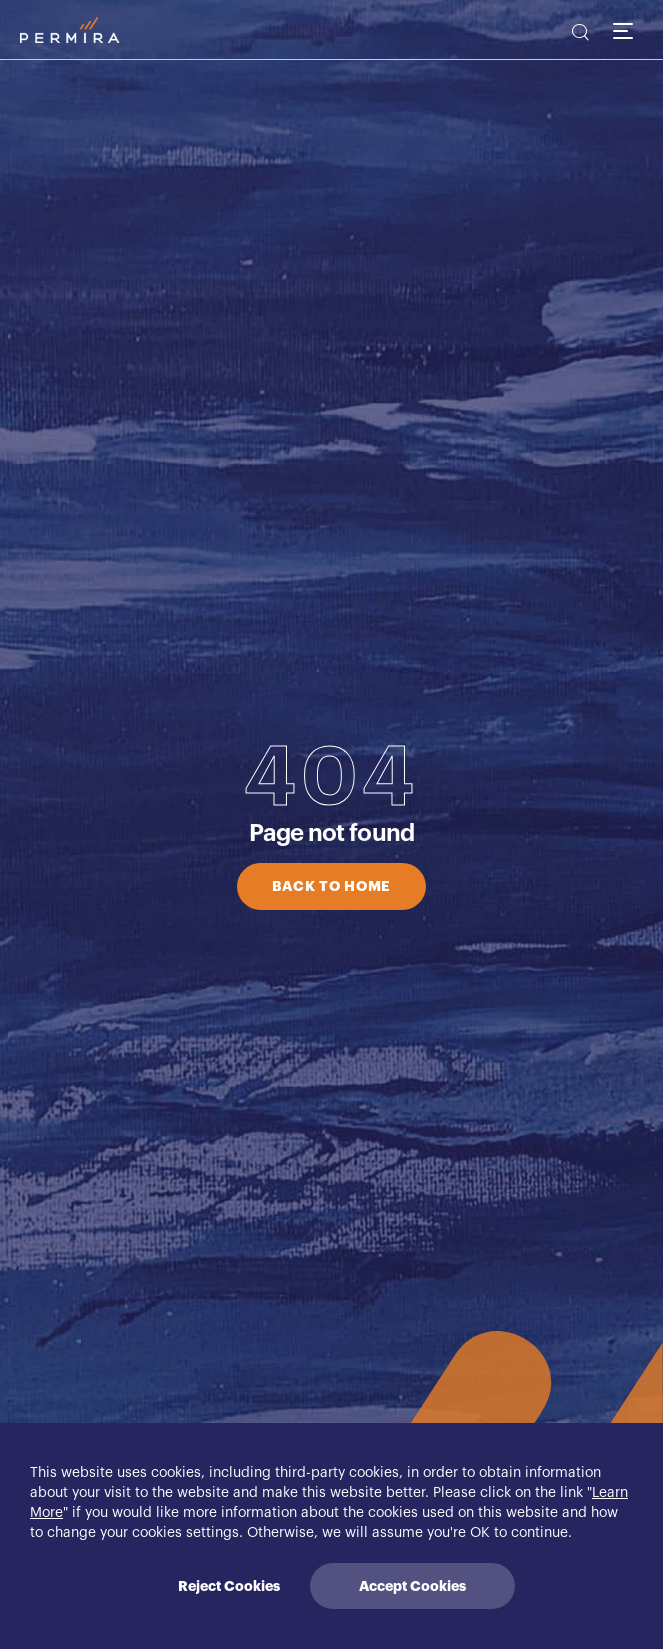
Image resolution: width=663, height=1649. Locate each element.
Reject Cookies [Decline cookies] (229, 1586)
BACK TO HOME (331, 886)
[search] (579, 35)
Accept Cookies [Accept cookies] (412, 1586)
